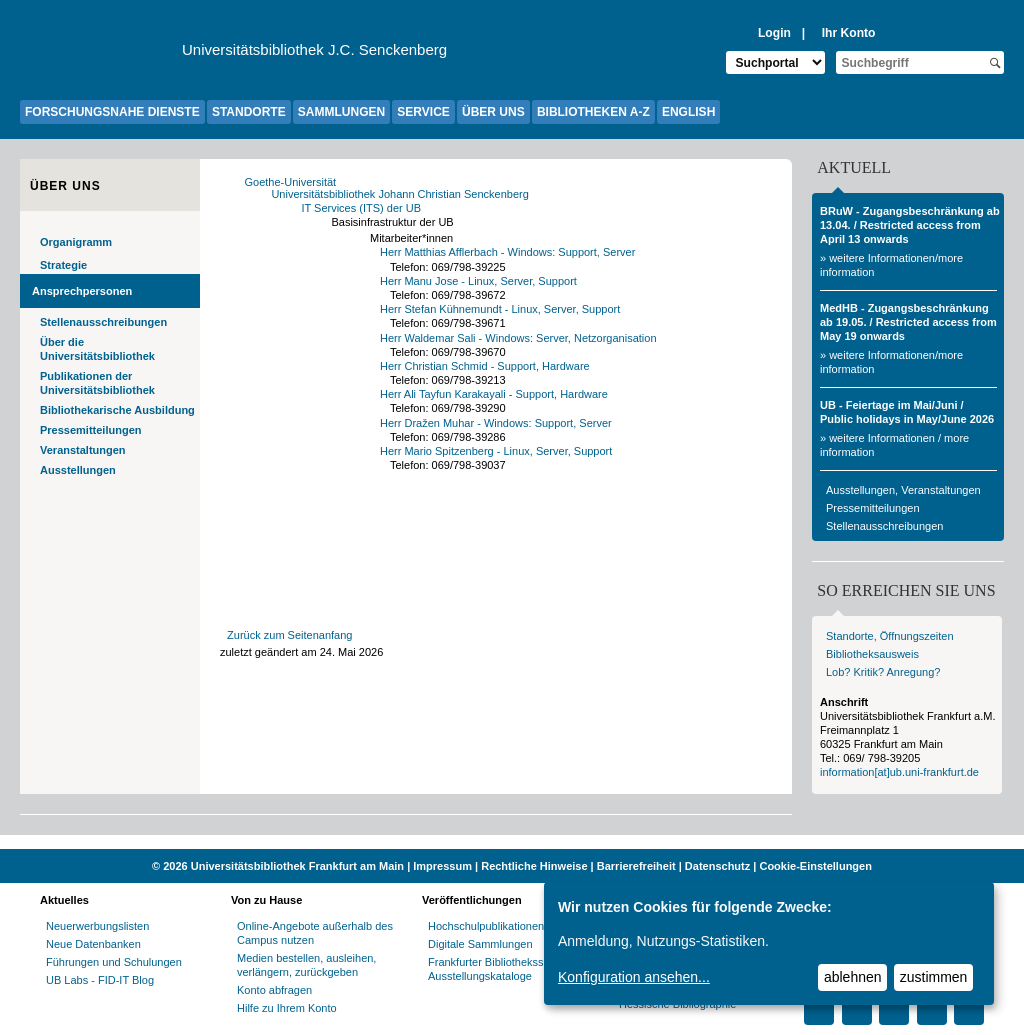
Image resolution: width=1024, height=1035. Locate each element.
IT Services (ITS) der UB (367, 208)
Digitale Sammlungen (480, 944)
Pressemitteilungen (90, 430)
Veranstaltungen (83, 450)
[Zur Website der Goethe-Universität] (101, 55)
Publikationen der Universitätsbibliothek (97, 383)
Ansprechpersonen (82, 291)
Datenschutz (717, 866)
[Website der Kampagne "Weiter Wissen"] (512, 842)
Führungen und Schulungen (114, 962)
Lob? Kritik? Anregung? (883, 672)
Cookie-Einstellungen (815, 866)
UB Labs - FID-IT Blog (100, 980)
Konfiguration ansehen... (634, 977)
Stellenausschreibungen (103, 322)
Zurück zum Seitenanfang (289, 635)
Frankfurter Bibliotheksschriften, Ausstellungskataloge (505, 969)
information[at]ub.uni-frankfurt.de (899, 772)
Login (774, 33)
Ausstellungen (78, 470)
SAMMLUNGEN (341, 112)
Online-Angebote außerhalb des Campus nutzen (315, 933)
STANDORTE (249, 112)
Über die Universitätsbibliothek (97, 349)
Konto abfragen (274, 990)
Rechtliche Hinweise (534, 866)
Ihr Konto (849, 33)
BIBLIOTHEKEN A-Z (593, 112)
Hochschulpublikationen (486, 926)
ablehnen (853, 977)
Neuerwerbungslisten (97, 926)
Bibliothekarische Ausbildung (117, 410)
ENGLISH (688, 112)
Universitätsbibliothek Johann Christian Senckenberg (406, 194)
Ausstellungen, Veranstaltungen (903, 490)
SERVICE (423, 112)
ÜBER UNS (493, 112)
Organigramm (76, 242)
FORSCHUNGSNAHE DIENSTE (112, 112)
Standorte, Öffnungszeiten (890, 636)
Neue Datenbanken (93, 944)
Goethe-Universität (296, 182)
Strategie (63, 265)
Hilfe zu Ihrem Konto (287, 1008)
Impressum (442, 866)
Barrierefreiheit (636, 866)
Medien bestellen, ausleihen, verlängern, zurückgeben (306, 965)
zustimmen (934, 977)
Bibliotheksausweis (872, 654)
